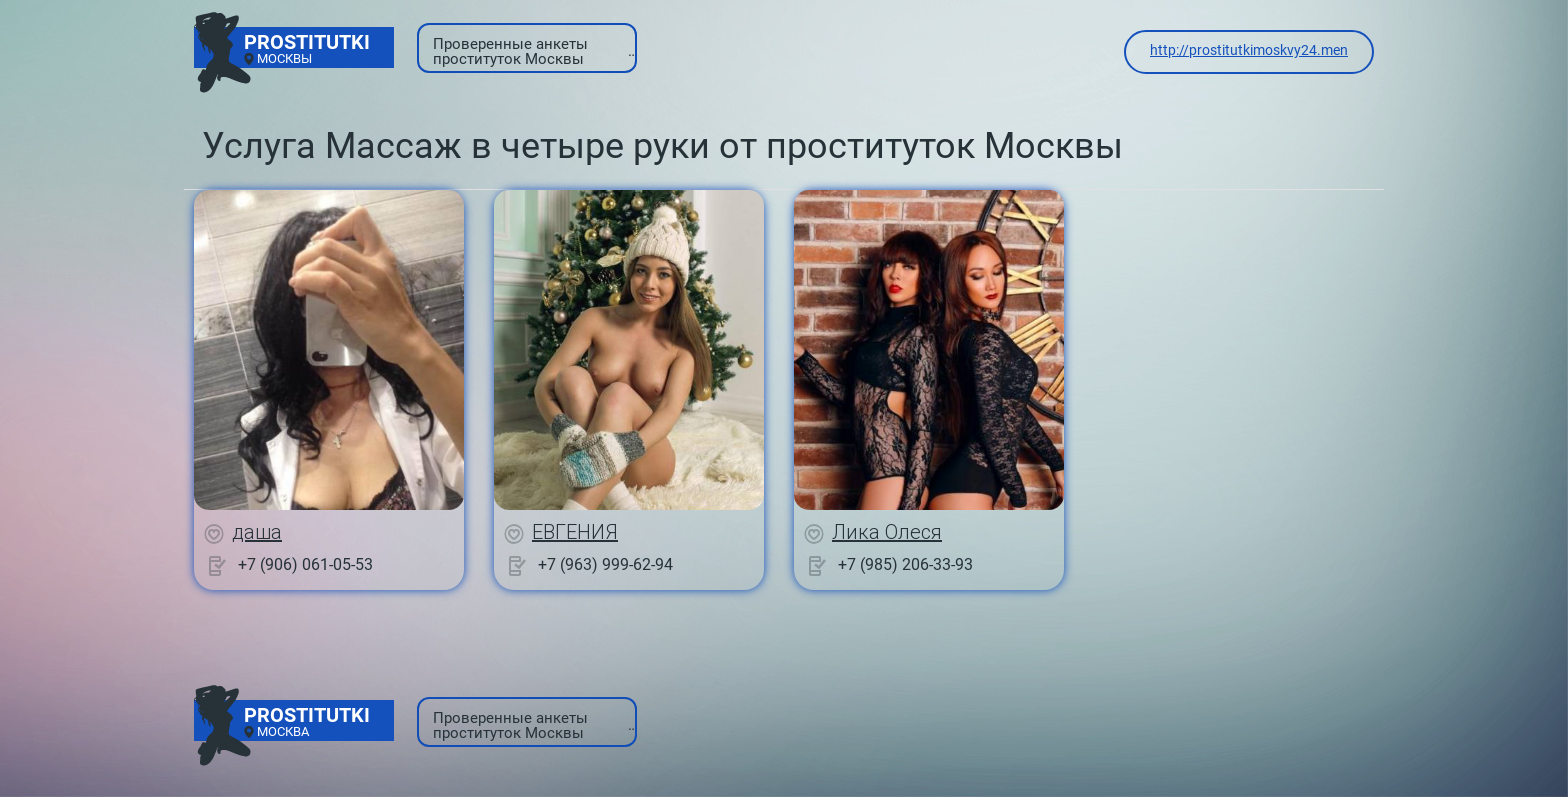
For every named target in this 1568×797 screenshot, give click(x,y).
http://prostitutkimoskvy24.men (1249, 50)
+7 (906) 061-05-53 (305, 564)
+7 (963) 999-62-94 (605, 564)
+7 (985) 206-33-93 (905, 564)
